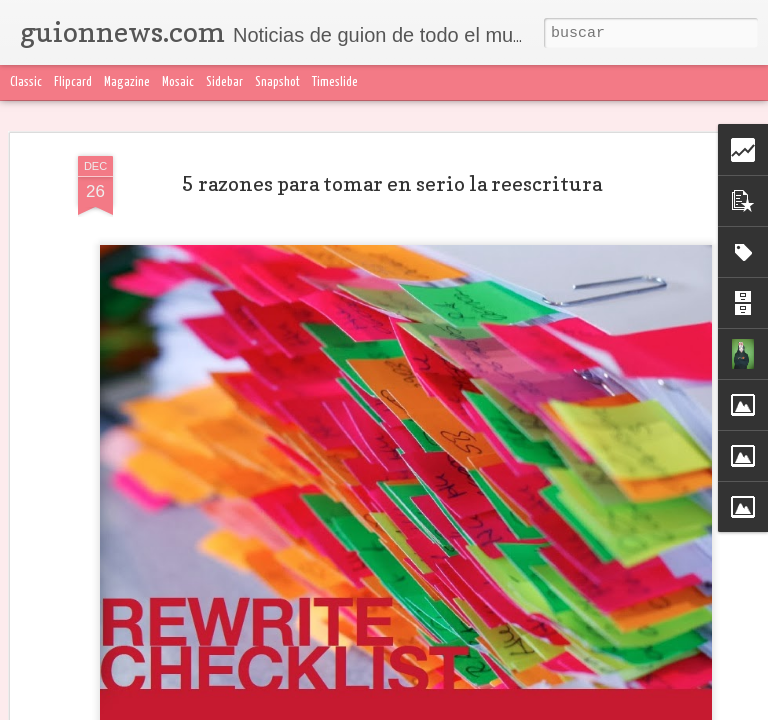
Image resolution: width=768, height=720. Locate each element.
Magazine (127, 82)
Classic (26, 82)
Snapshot (277, 82)
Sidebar (224, 82)
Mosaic (178, 82)
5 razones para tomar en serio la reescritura (392, 156)
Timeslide (335, 82)
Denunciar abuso (475, 708)
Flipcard (73, 82)
